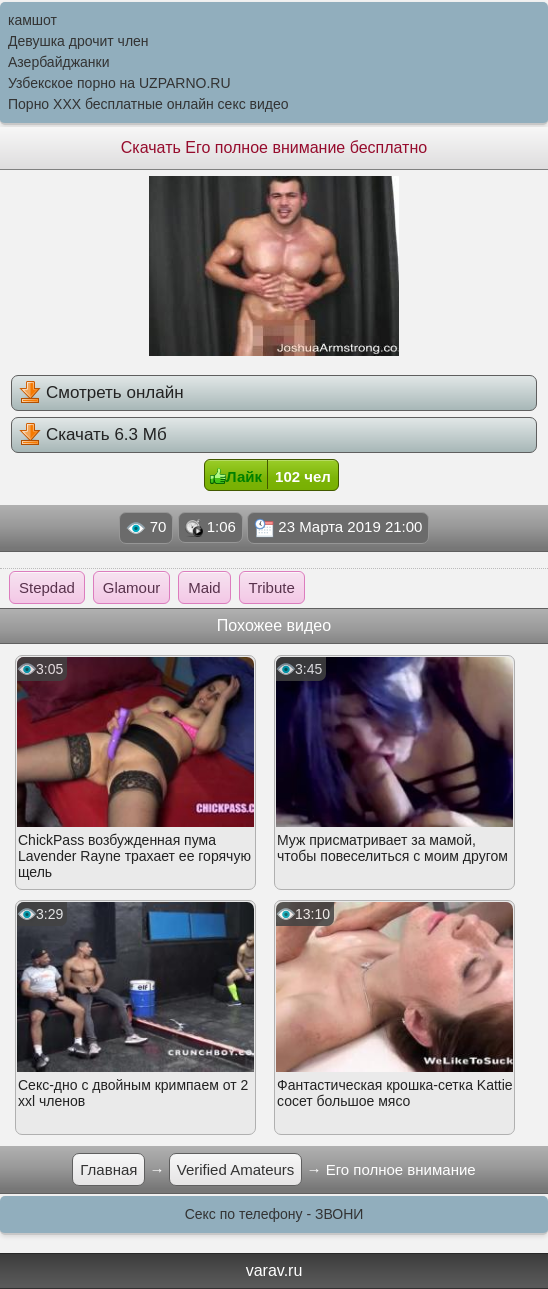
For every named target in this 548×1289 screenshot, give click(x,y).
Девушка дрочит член (78, 41)
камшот (32, 20)
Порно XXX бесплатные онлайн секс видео (148, 104)
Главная (108, 1169)
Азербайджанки (58, 62)
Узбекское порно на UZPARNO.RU (119, 83)
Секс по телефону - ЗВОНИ (274, 1214)
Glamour (132, 587)
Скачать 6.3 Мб (92, 434)
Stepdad (47, 587)
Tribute (272, 587)
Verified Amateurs (236, 1169)
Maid (204, 587)
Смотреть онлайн (101, 392)
